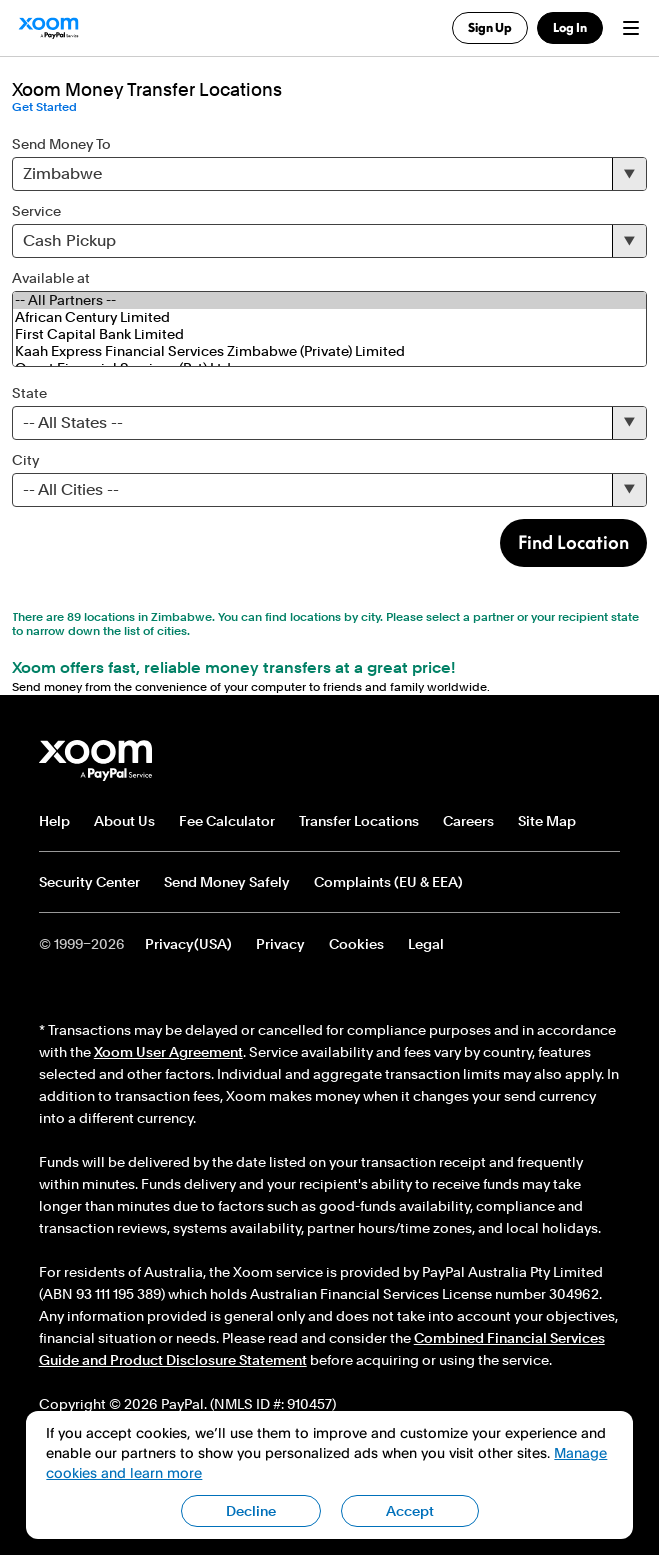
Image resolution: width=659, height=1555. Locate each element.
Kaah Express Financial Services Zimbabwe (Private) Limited (329, 351)
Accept (410, 1511)
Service (36, 211)
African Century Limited (329, 317)
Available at (51, 278)
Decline (251, 1511)
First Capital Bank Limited (329, 334)
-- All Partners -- (329, 300)
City (25, 460)
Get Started (44, 107)
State (29, 393)
